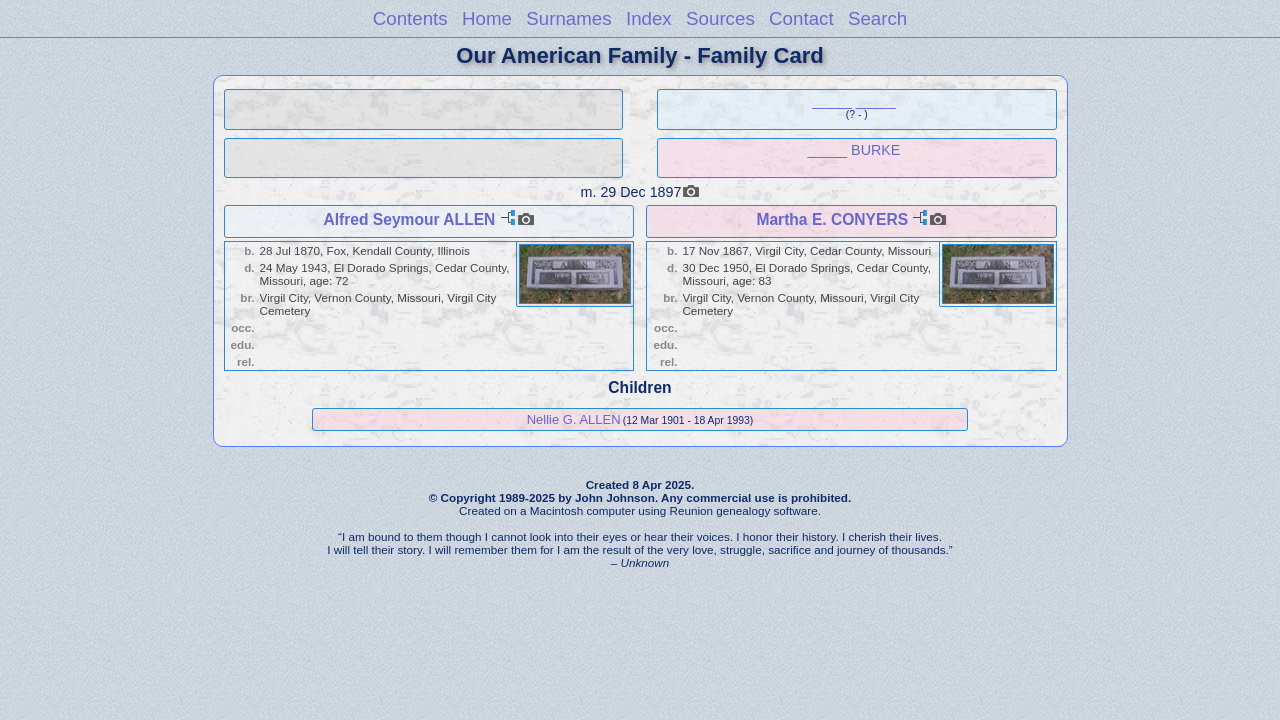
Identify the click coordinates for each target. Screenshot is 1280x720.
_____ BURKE (853, 150)
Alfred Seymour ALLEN (409, 219)
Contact (801, 18)
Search (877, 18)
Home (487, 18)
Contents (410, 18)
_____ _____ (854, 101)
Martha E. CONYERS (832, 219)
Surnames (568, 18)
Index (649, 18)
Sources (720, 18)
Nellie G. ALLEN (574, 419)
